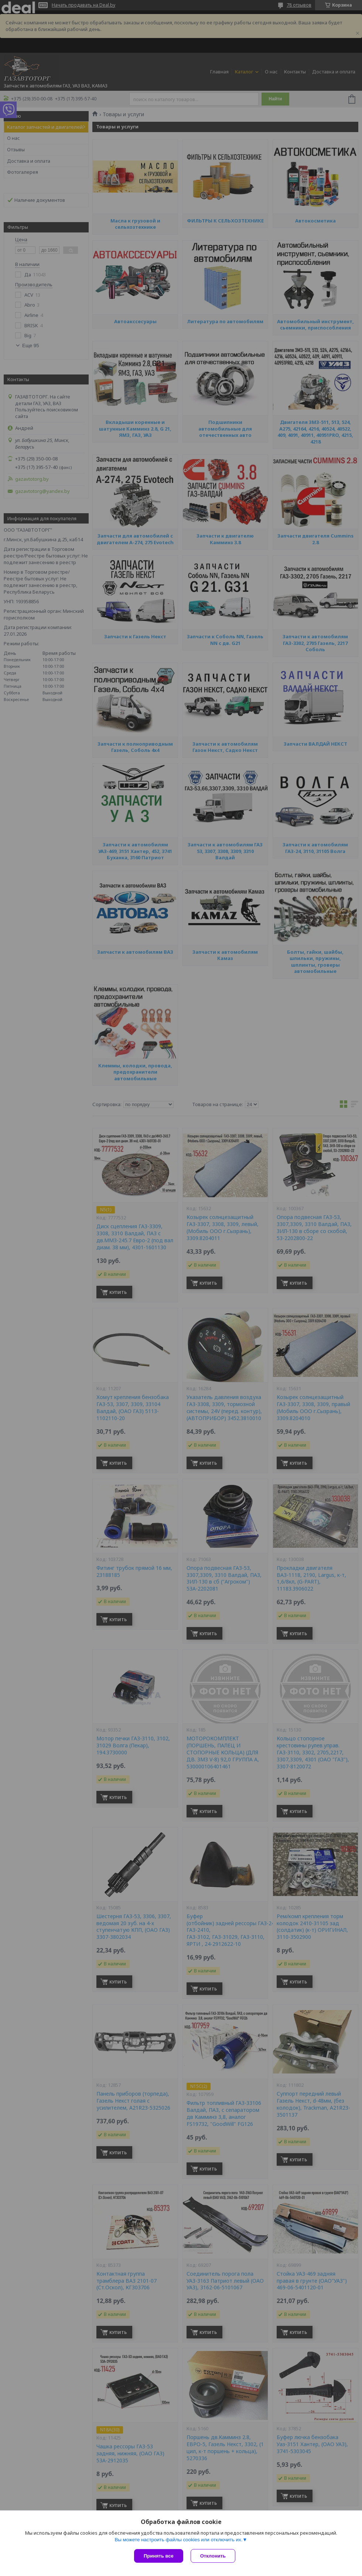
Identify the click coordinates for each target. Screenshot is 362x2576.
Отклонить (213, 2556)
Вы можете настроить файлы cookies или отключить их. (178, 2539)
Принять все (159, 2556)
